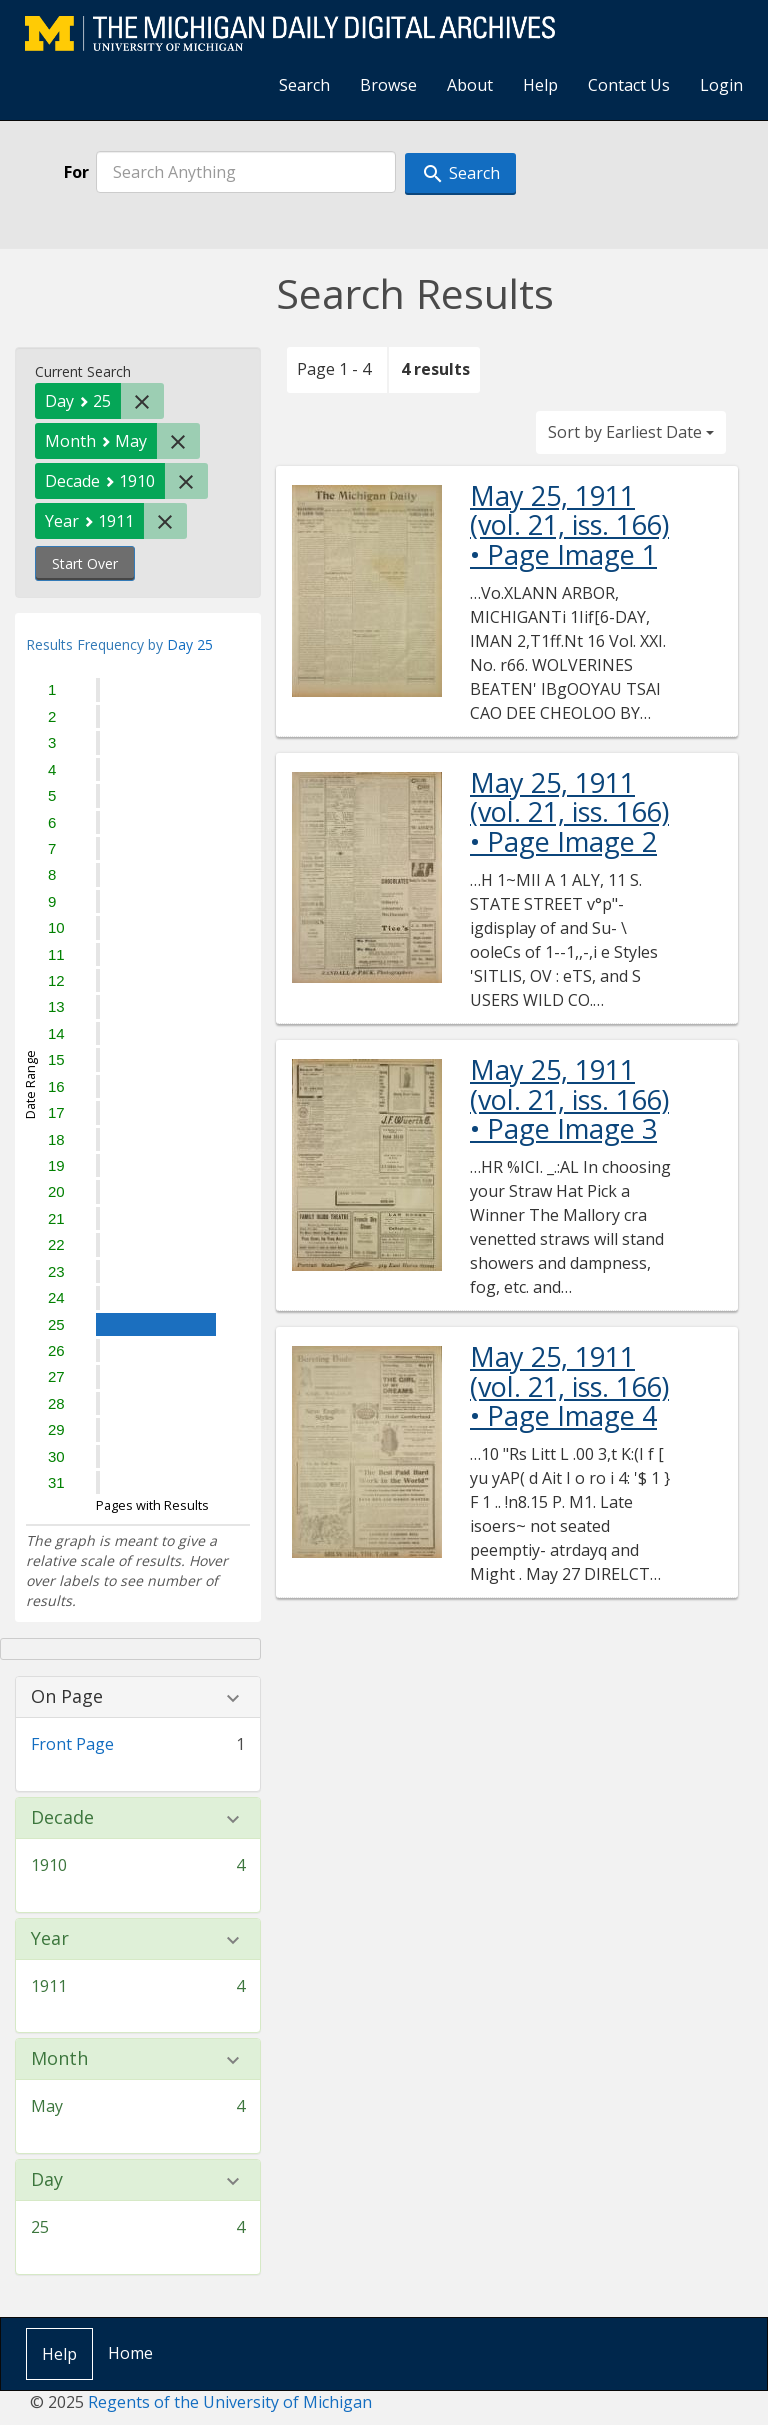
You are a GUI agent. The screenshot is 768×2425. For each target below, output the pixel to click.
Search (304, 85)
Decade (62, 1818)
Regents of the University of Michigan (230, 2402)
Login (721, 85)
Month (59, 2059)
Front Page (72, 1744)
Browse (388, 85)
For (76, 172)
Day (47, 2180)
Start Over (85, 563)
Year (50, 1939)
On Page (67, 1697)
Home (130, 2353)
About (470, 85)
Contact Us (629, 85)
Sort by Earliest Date (631, 432)
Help (540, 85)
